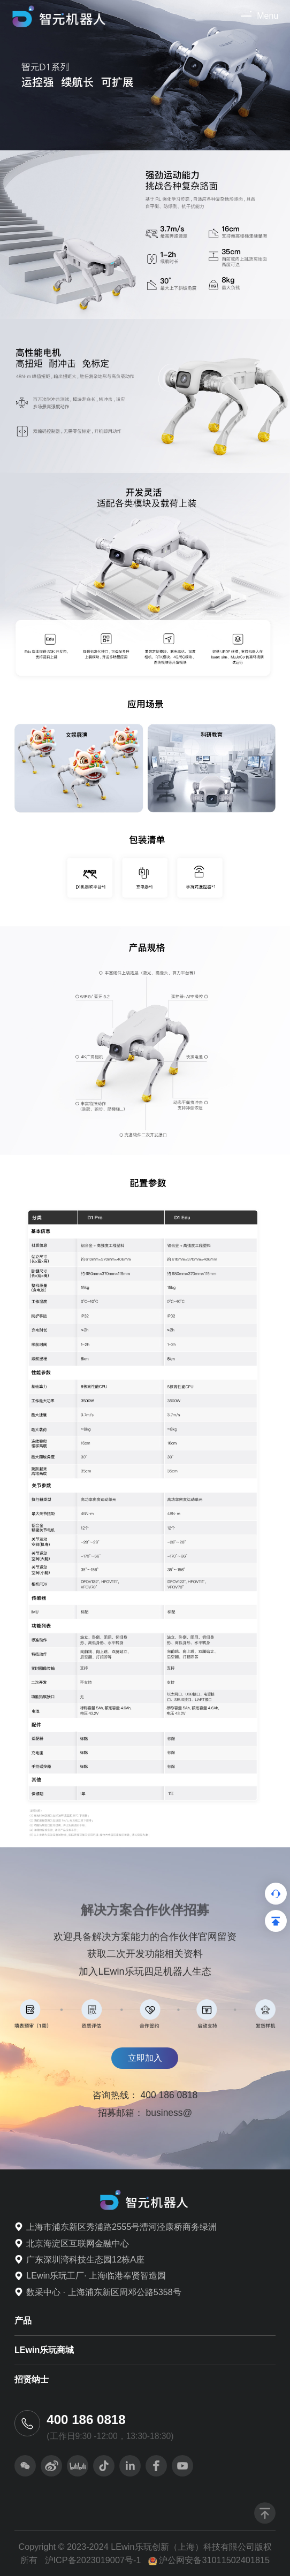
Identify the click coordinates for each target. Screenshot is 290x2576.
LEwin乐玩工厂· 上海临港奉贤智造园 (96, 2275)
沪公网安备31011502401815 (214, 2560)
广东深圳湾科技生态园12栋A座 (85, 2259)
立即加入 (145, 2057)
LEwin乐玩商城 (44, 2350)
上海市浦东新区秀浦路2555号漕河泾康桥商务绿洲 (121, 2226)
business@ (169, 2112)
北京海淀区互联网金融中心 (77, 2243)
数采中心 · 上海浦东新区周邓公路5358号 (103, 2292)
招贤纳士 (31, 2379)
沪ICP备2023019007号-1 (93, 2560)
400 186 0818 (169, 2095)
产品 (23, 2320)
